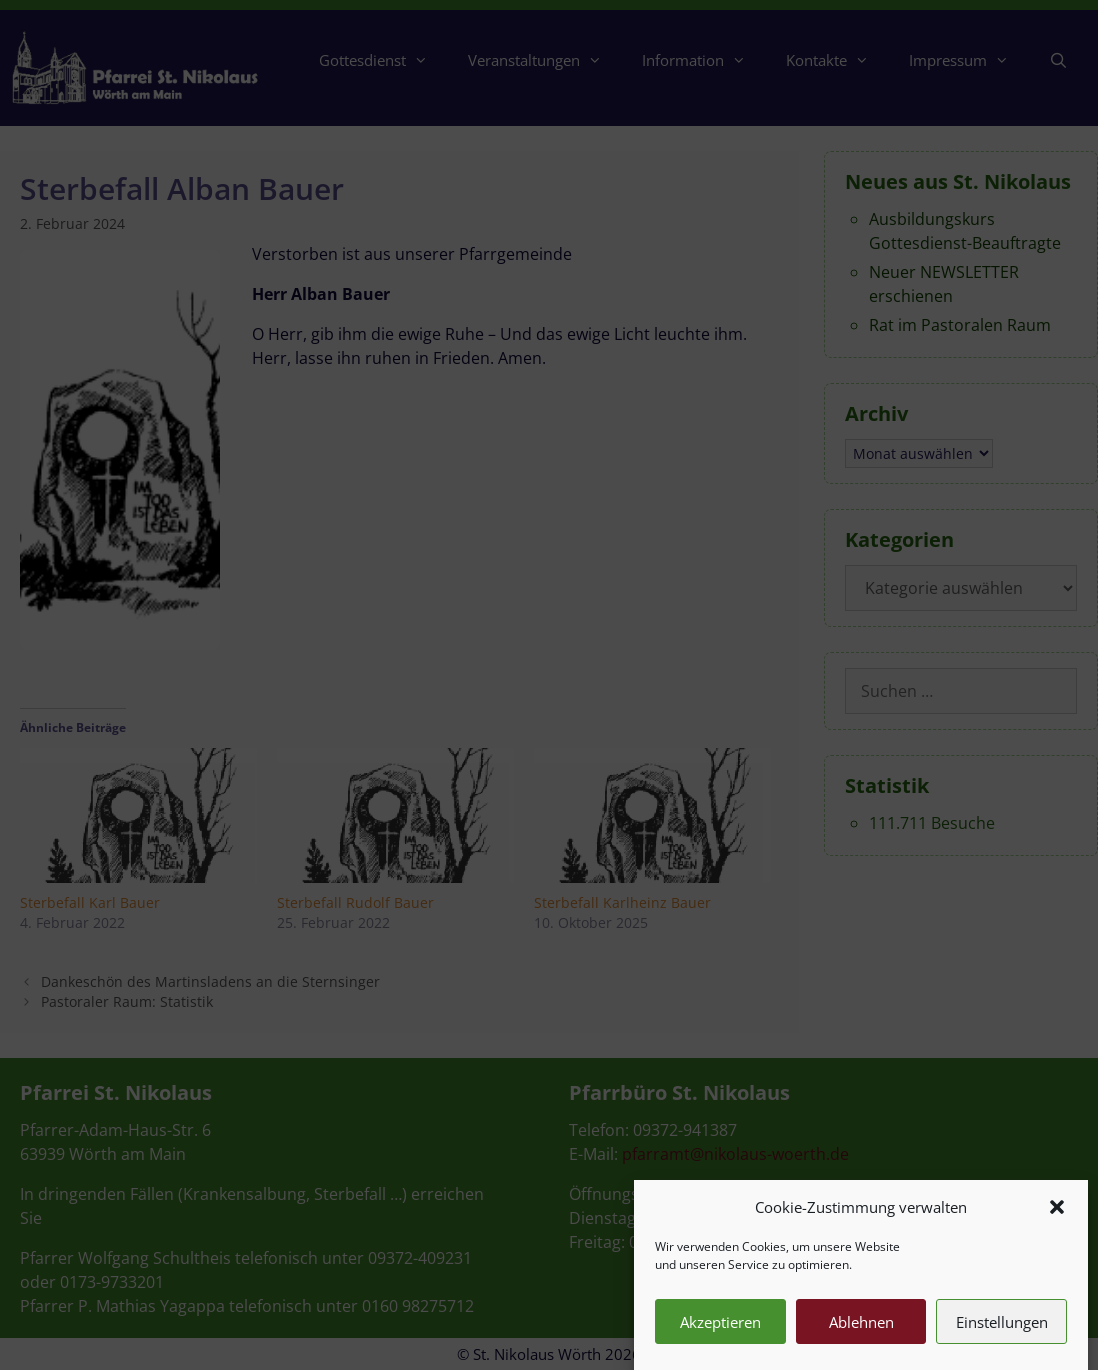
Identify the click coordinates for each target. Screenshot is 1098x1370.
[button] (1057, 1218)
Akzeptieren (720, 1333)
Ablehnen (861, 1333)
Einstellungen (1002, 1333)
